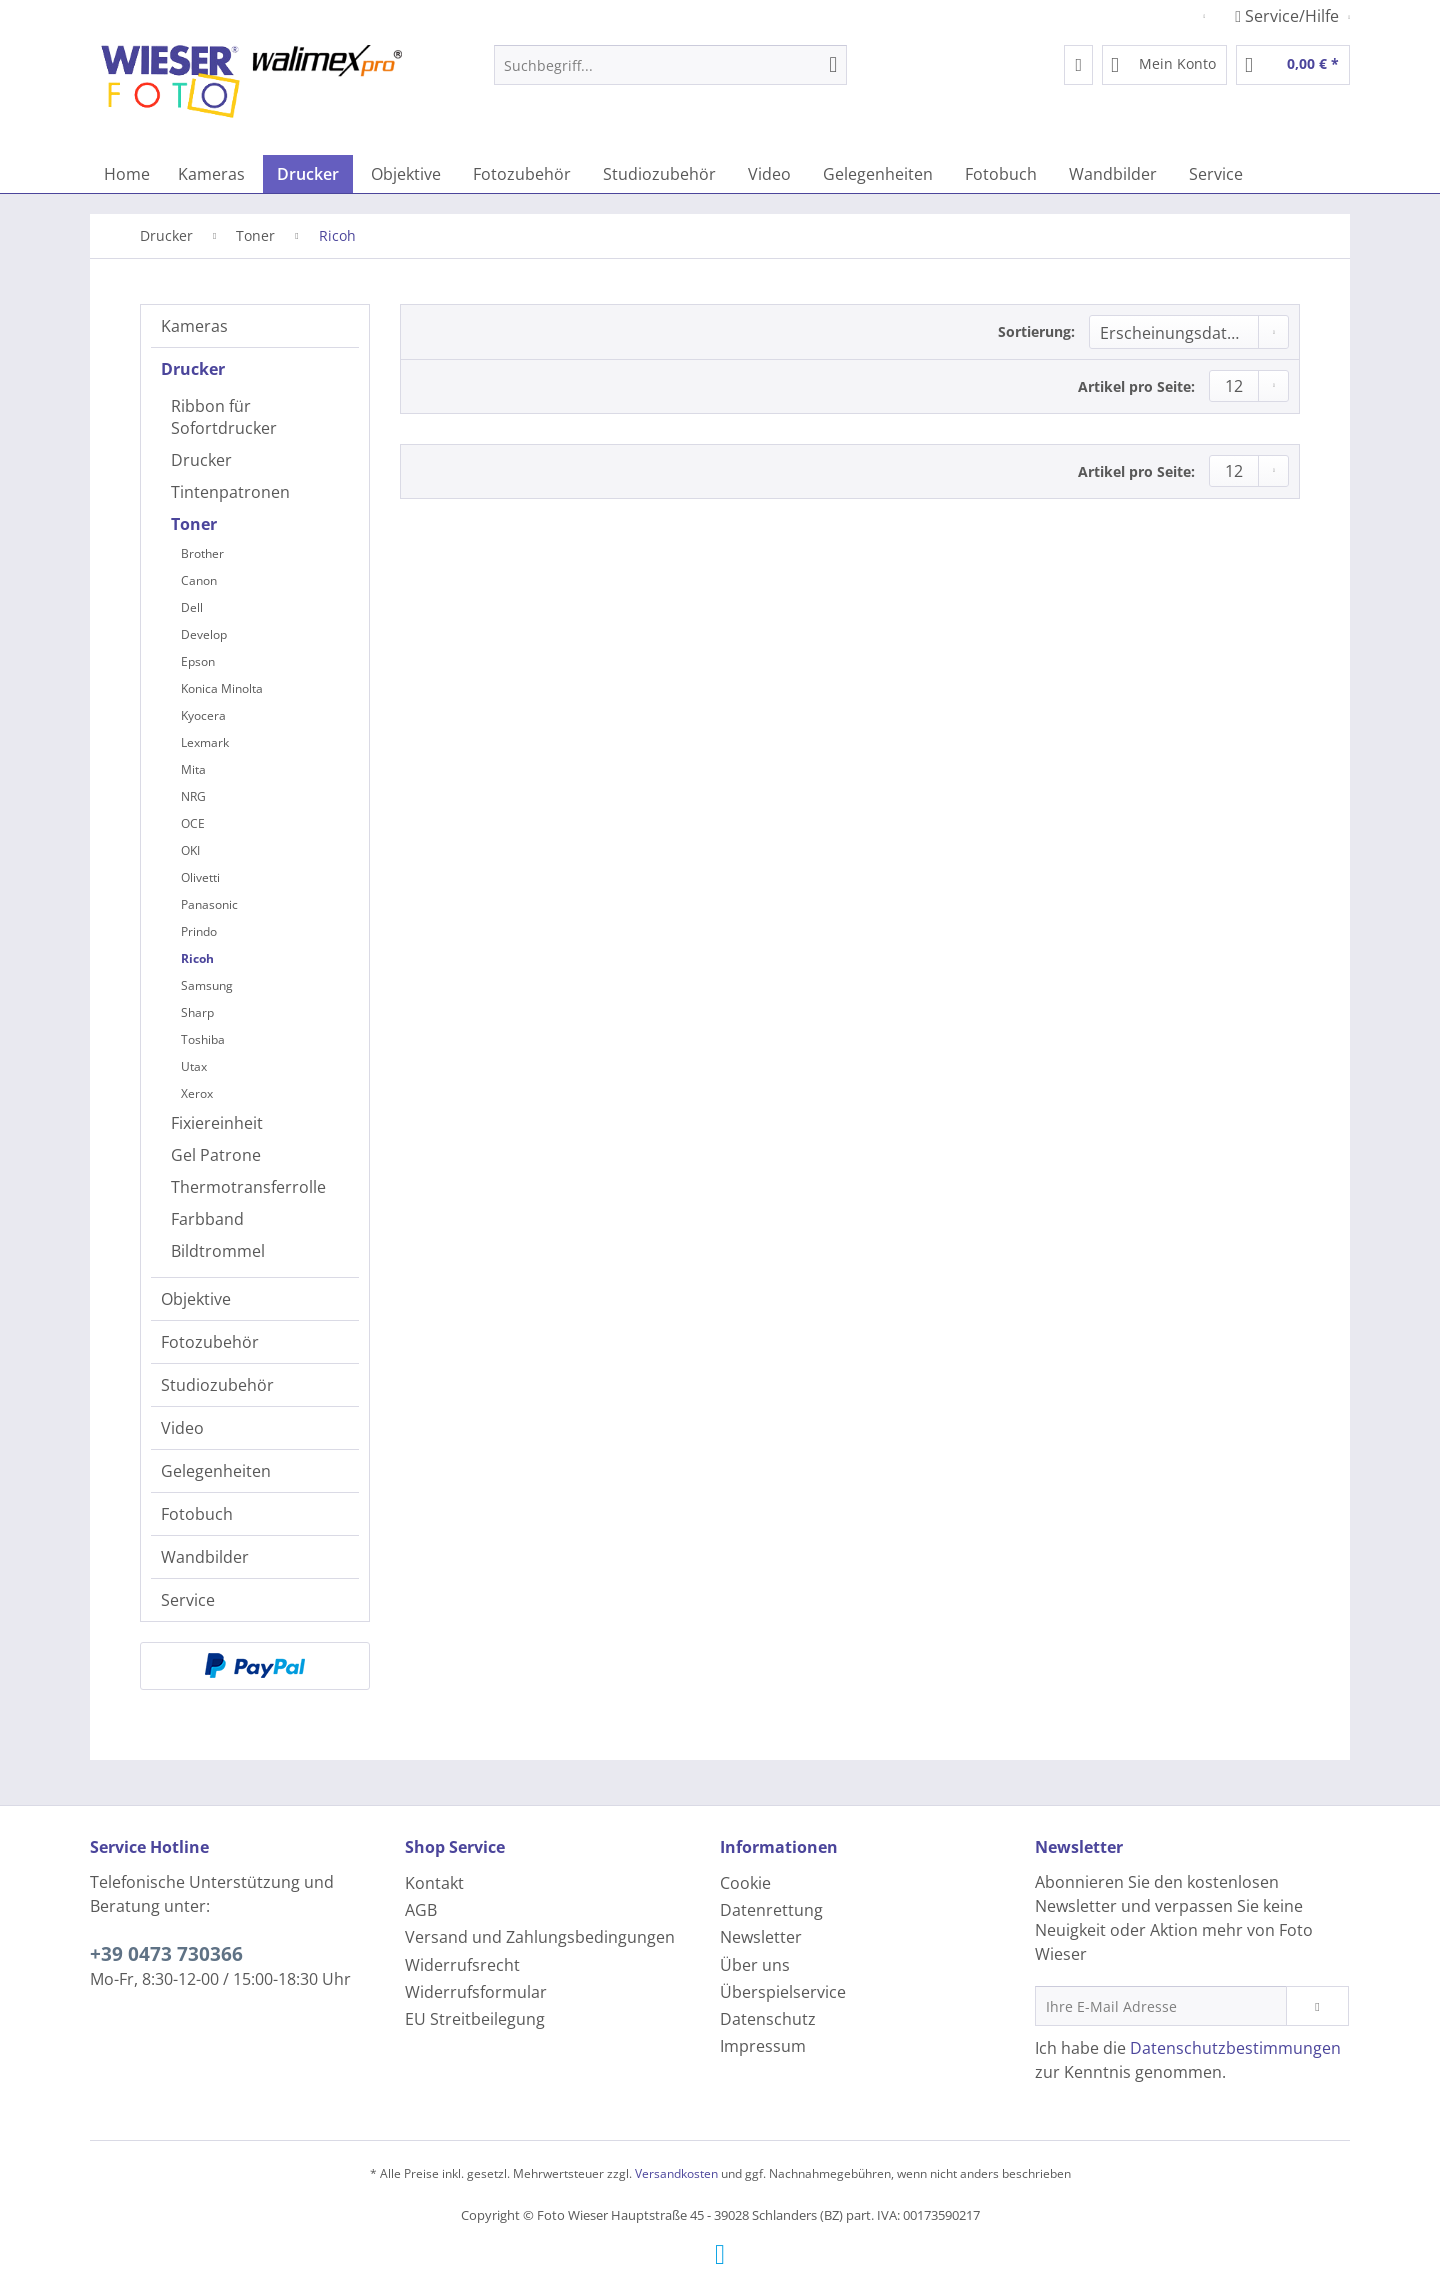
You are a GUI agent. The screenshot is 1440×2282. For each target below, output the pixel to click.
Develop (204, 634)
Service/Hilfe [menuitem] (1289, 16)
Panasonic (209, 904)
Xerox (197, 1093)
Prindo (199, 931)
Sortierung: (1036, 331)
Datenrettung (771, 1910)
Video (182, 1428)
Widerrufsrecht (462, 1965)
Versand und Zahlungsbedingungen (540, 1937)
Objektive (196, 1299)
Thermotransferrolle (248, 1187)
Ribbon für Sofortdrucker (224, 417)
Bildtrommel (218, 1251)
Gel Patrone (216, 1155)
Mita (193, 769)
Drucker (193, 369)
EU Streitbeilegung (475, 2019)
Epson (198, 661)
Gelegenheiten (216, 1471)
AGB (421, 1910)
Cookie (745, 1883)
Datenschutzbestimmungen (1235, 2048)
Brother (202, 553)
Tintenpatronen (230, 492)
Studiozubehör (217, 1385)
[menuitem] (670, 74)
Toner (194, 524)
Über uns (755, 1965)
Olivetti (200, 877)
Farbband (207, 1219)
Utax (194, 1066)
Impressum (763, 2046)
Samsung (207, 985)
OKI (190, 850)
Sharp (197, 1012)
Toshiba (203, 1039)
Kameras (194, 326)
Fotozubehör (210, 1342)
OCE (193, 823)
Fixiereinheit (217, 1123)
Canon (199, 580)
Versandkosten (676, 2173)
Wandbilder (205, 1557)
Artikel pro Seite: (1136, 386)
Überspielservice (783, 1992)
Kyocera (203, 715)
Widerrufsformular (476, 1992)
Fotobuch (197, 1514)
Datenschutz (768, 2019)
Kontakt (434, 1883)
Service (188, 1600)
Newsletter (761, 1937)
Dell (192, 607)
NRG (193, 796)
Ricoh (197, 958)
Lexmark (205, 742)
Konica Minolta (222, 688)
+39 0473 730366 (166, 1954)
